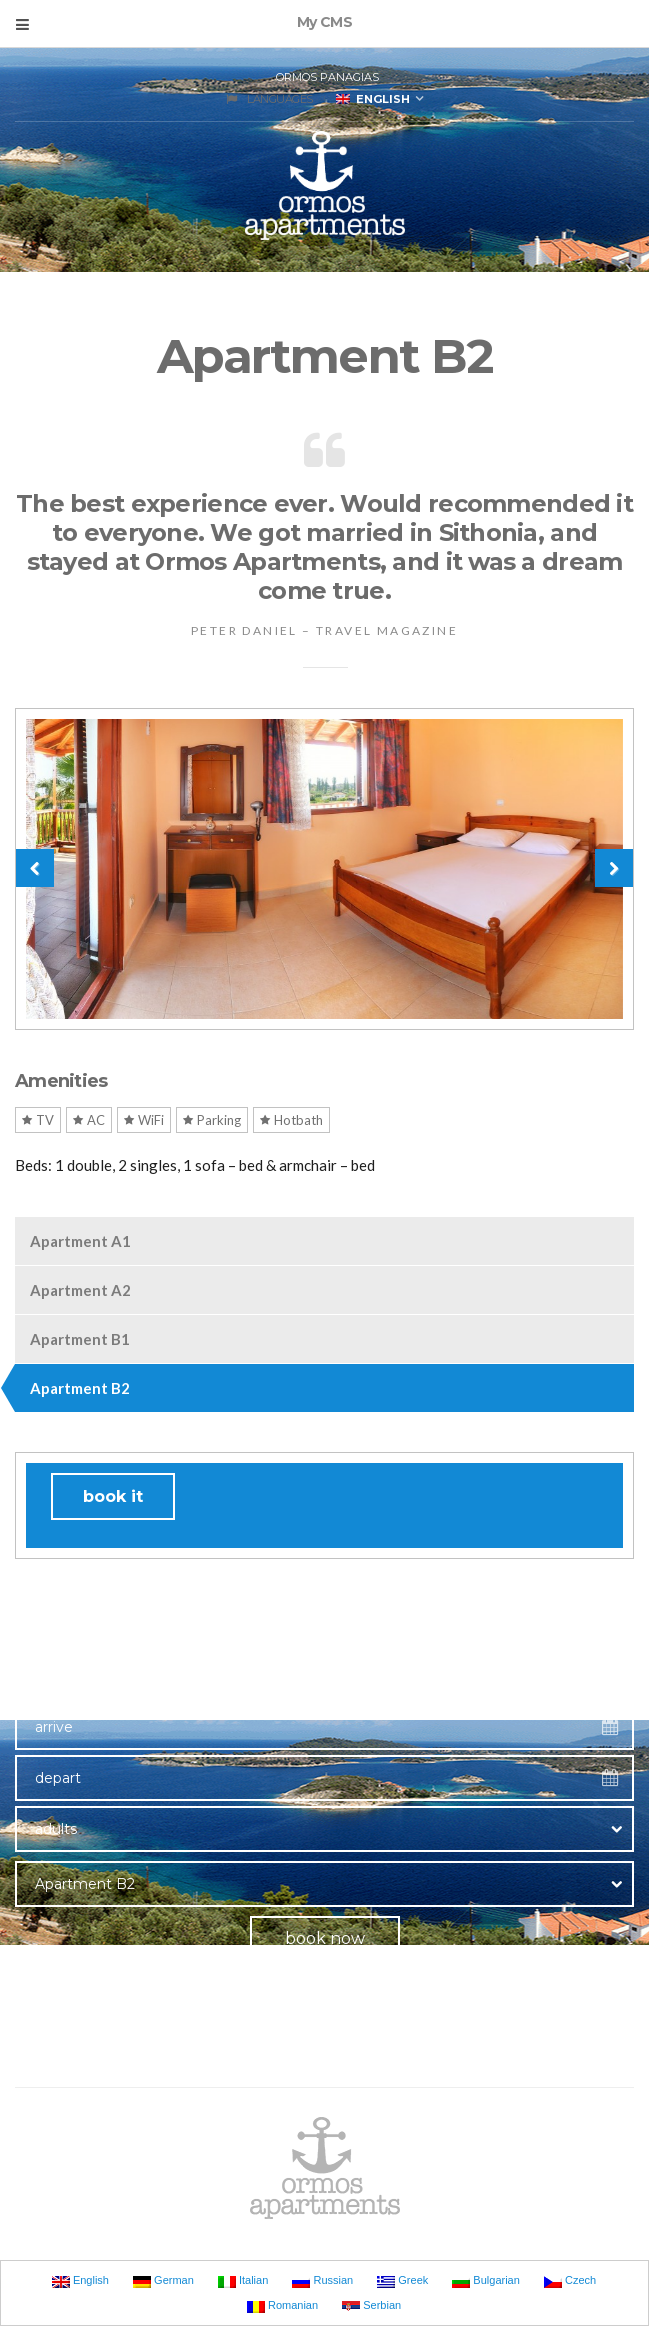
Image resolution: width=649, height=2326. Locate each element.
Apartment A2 (80, 1290)
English (373, 99)
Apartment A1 (80, 1241)
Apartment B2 (80, 1388)
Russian (322, 2281)
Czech (570, 2281)
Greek (402, 2281)
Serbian (371, 2306)
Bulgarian (486, 2281)
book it (113, 1496)
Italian (243, 2281)
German (163, 2281)
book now (325, 1938)
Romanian (282, 2306)
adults (56, 1829)
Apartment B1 (80, 1339)
